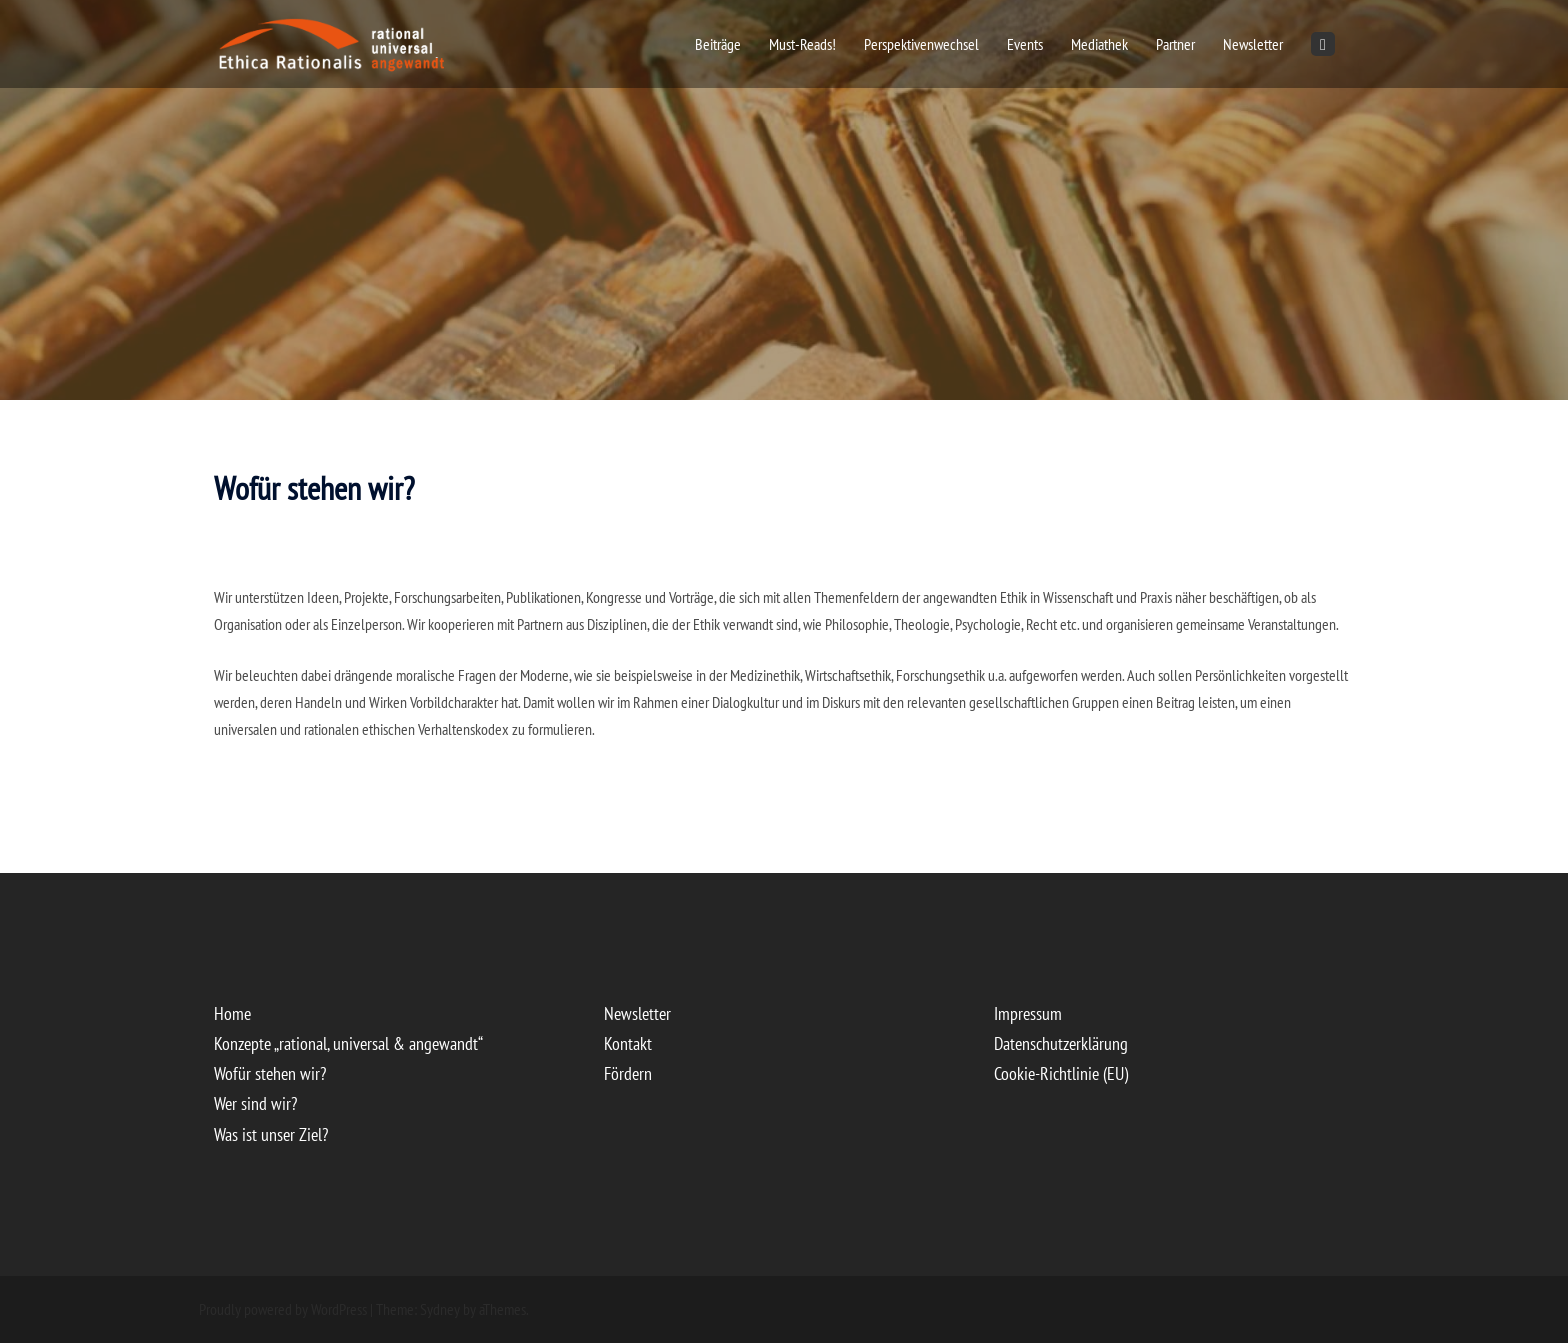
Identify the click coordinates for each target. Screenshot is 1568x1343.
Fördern (628, 1073)
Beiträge (718, 44)
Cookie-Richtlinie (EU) (1061, 1073)
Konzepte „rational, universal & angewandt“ (348, 1043)
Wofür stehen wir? (270, 1073)
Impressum (1028, 1013)
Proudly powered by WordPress (283, 1309)
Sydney (440, 1309)
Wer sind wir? (255, 1103)
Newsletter (1253, 44)
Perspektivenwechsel (921, 44)
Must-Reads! (802, 44)
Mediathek (1099, 44)
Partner (1175, 44)
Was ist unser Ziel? (271, 1134)
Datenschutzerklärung (1061, 1043)
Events (1025, 44)
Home (232, 1013)
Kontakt (628, 1043)
